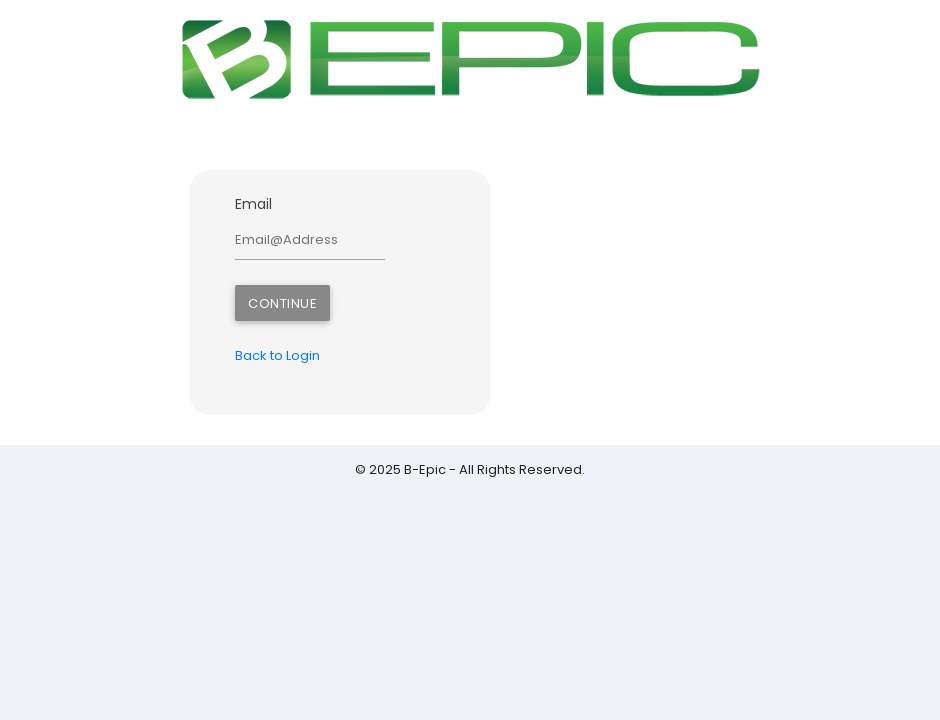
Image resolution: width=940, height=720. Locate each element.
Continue (282, 303)
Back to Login (277, 355)
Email (253, 204)
